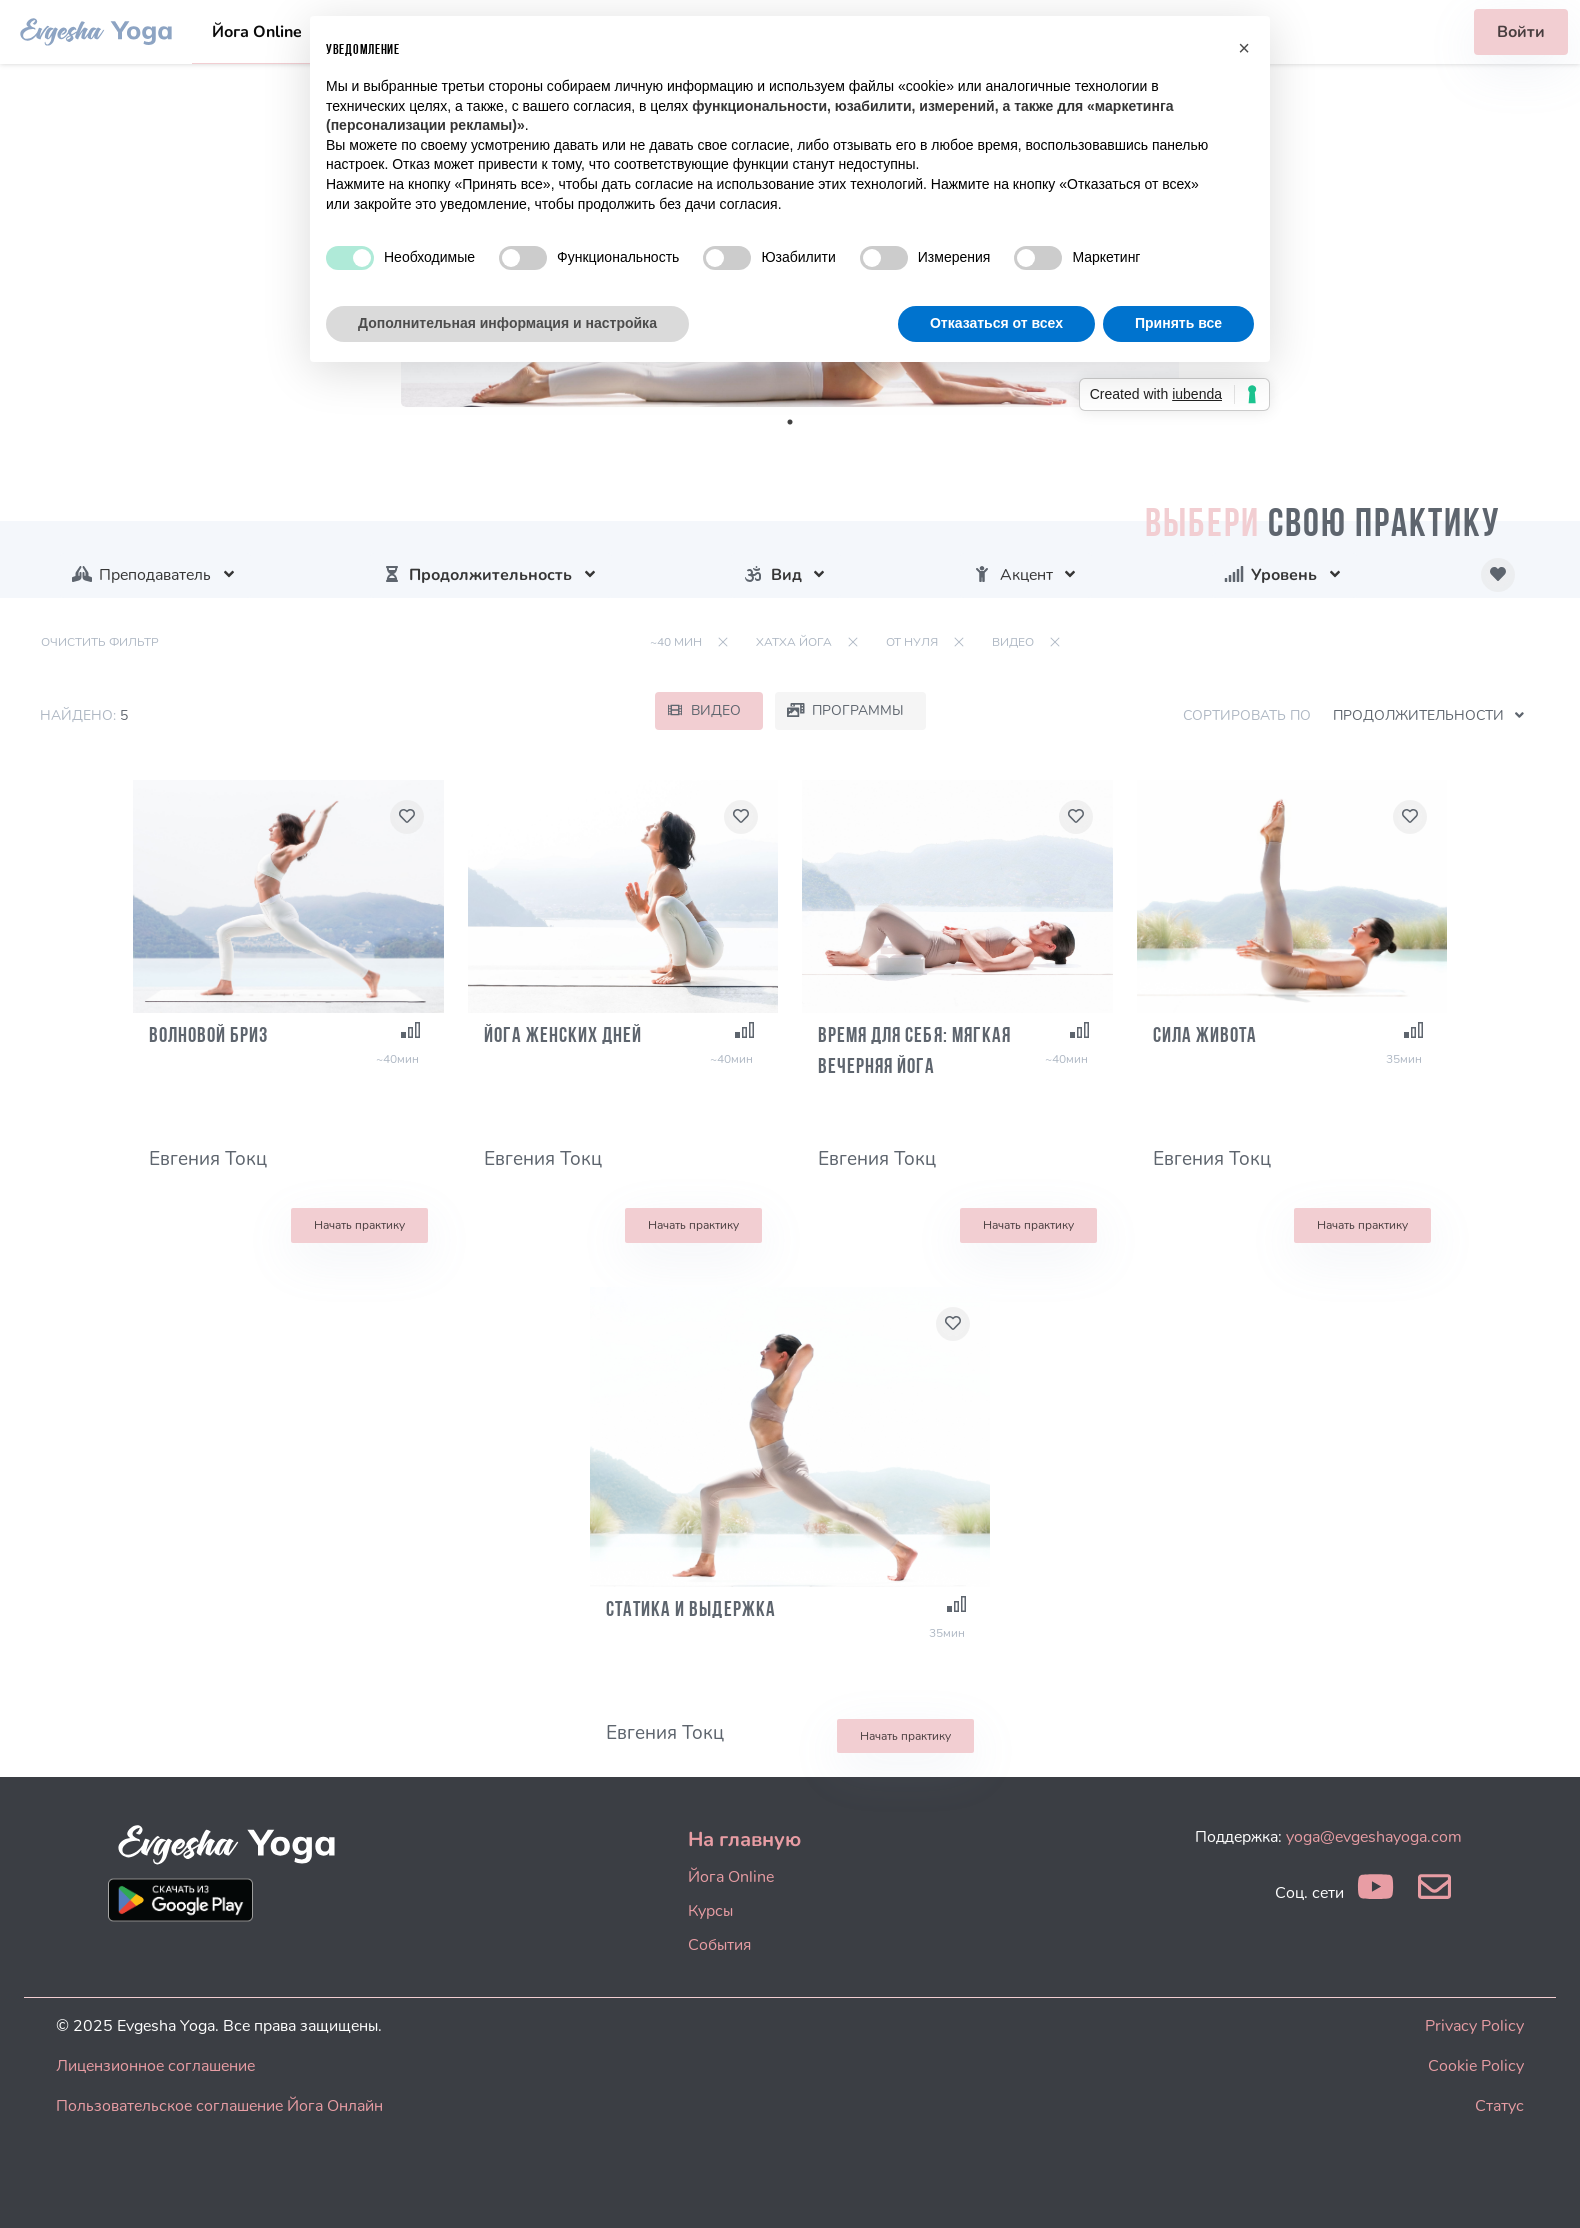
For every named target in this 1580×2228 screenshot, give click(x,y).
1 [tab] (790, 422)
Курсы (710, 1911)
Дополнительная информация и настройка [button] (507, 323)
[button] (1244, 48)
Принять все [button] (1178, 323)
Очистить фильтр (100, 642)
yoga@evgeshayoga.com (1374, 1837)
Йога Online (257, 32)
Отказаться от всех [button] (996, 323)
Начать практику (359, 1225)
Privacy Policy (1474, 2026)
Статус (1499, 2106)
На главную (744, 1839)
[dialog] (1542, 2188)
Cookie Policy (1476, 2066)
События (719, 1945)
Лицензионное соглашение (155, 2066)
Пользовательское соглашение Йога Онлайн (219, 2106)
